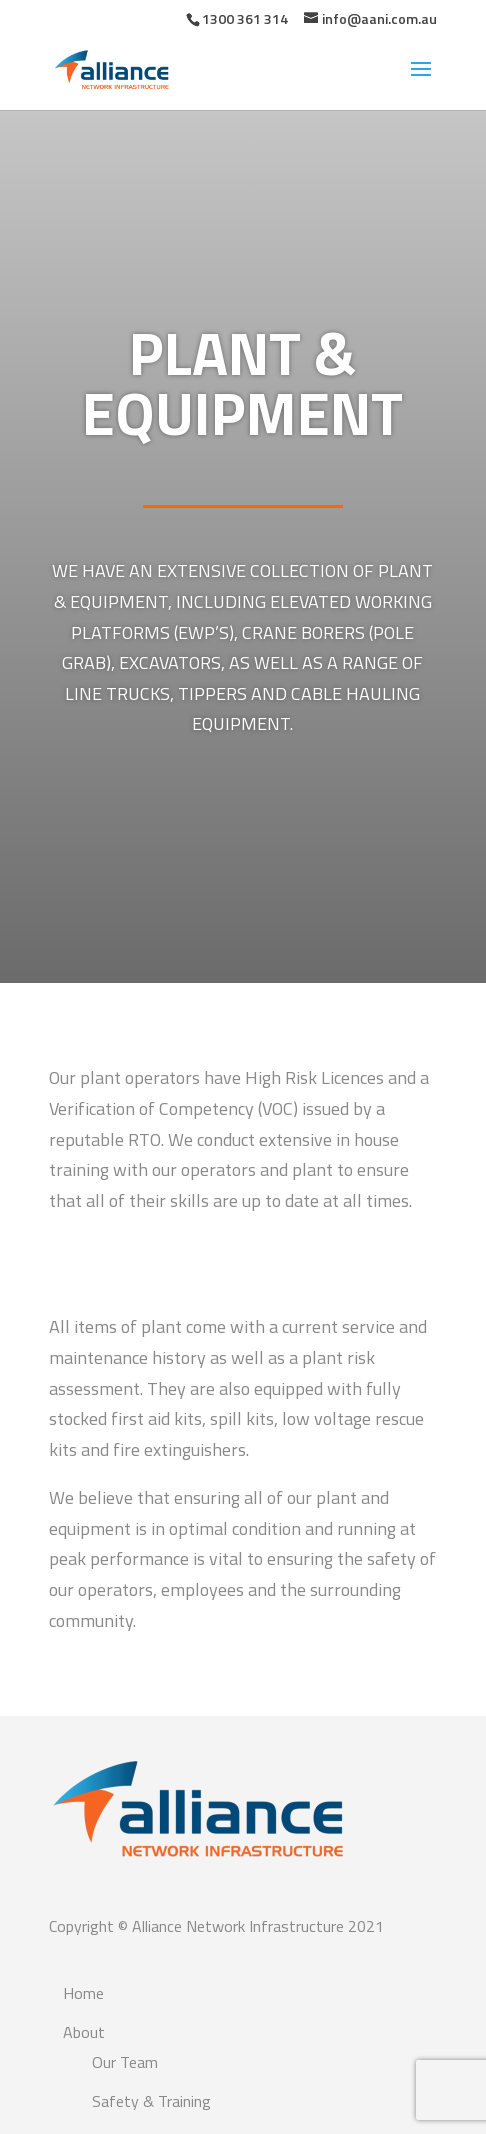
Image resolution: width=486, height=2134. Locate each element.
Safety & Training (151, 2101)
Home (83, 1993)
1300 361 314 (245, 18)
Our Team (125, 2062)
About (84, 2032)
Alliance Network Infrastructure (238, 1926)
